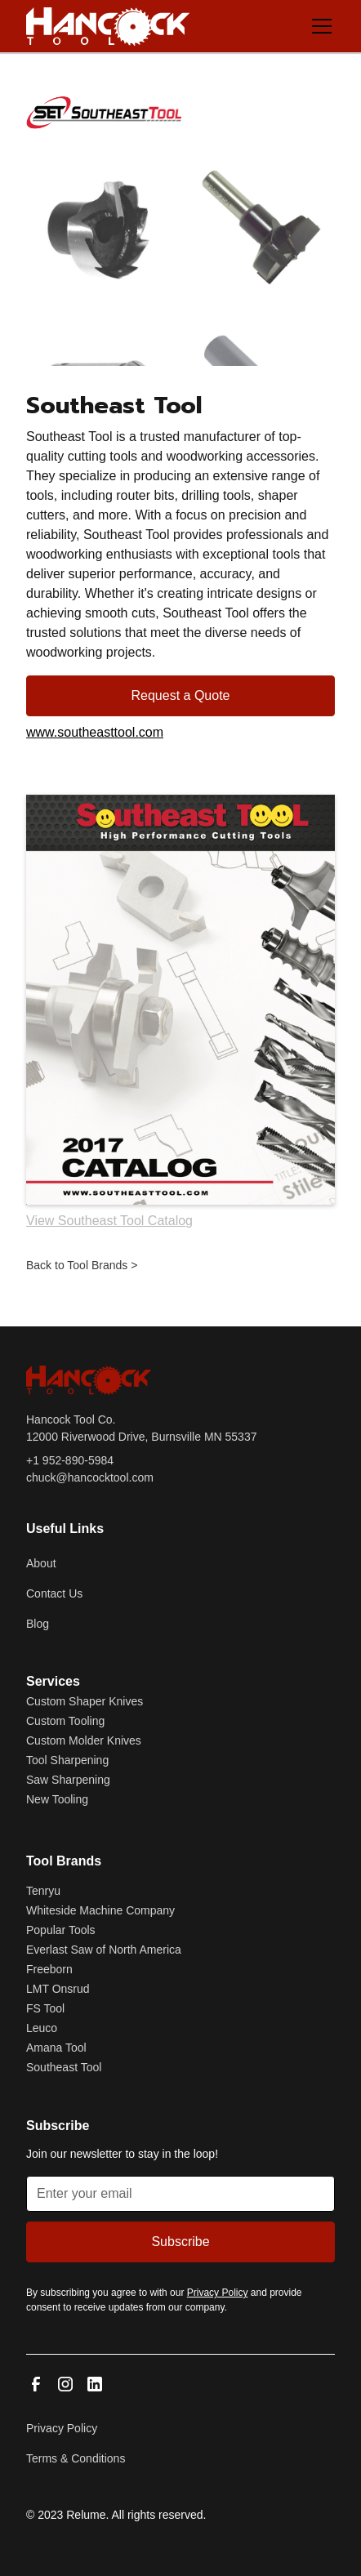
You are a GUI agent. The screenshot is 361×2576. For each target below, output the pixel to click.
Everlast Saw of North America (103, 1949)
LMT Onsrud (58, 1988)
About (41, 1563)
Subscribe (180, 2241)
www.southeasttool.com (94, 732)
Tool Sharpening (67, 1760)
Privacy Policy (61, 2428)
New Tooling (57, 1799)
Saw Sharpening (68, 1779)
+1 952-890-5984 (70, 1460)
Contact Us (54, 1593)
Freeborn (49, 1969)
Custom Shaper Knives (84, 1701)
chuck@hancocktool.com (90, 1477)
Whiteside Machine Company (100, 1910)
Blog (37, 1623)
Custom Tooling (65, 1720)
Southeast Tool (63, 2067)
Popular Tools (61, 1929)
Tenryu (43, 1890)
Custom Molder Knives (83, 1740)
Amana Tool (56, 2047)
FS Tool (45, 2008)
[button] (318, 26)
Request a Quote (180, 695)
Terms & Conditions (75, 2458)
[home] (107, 26)
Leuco (41, 2028)
